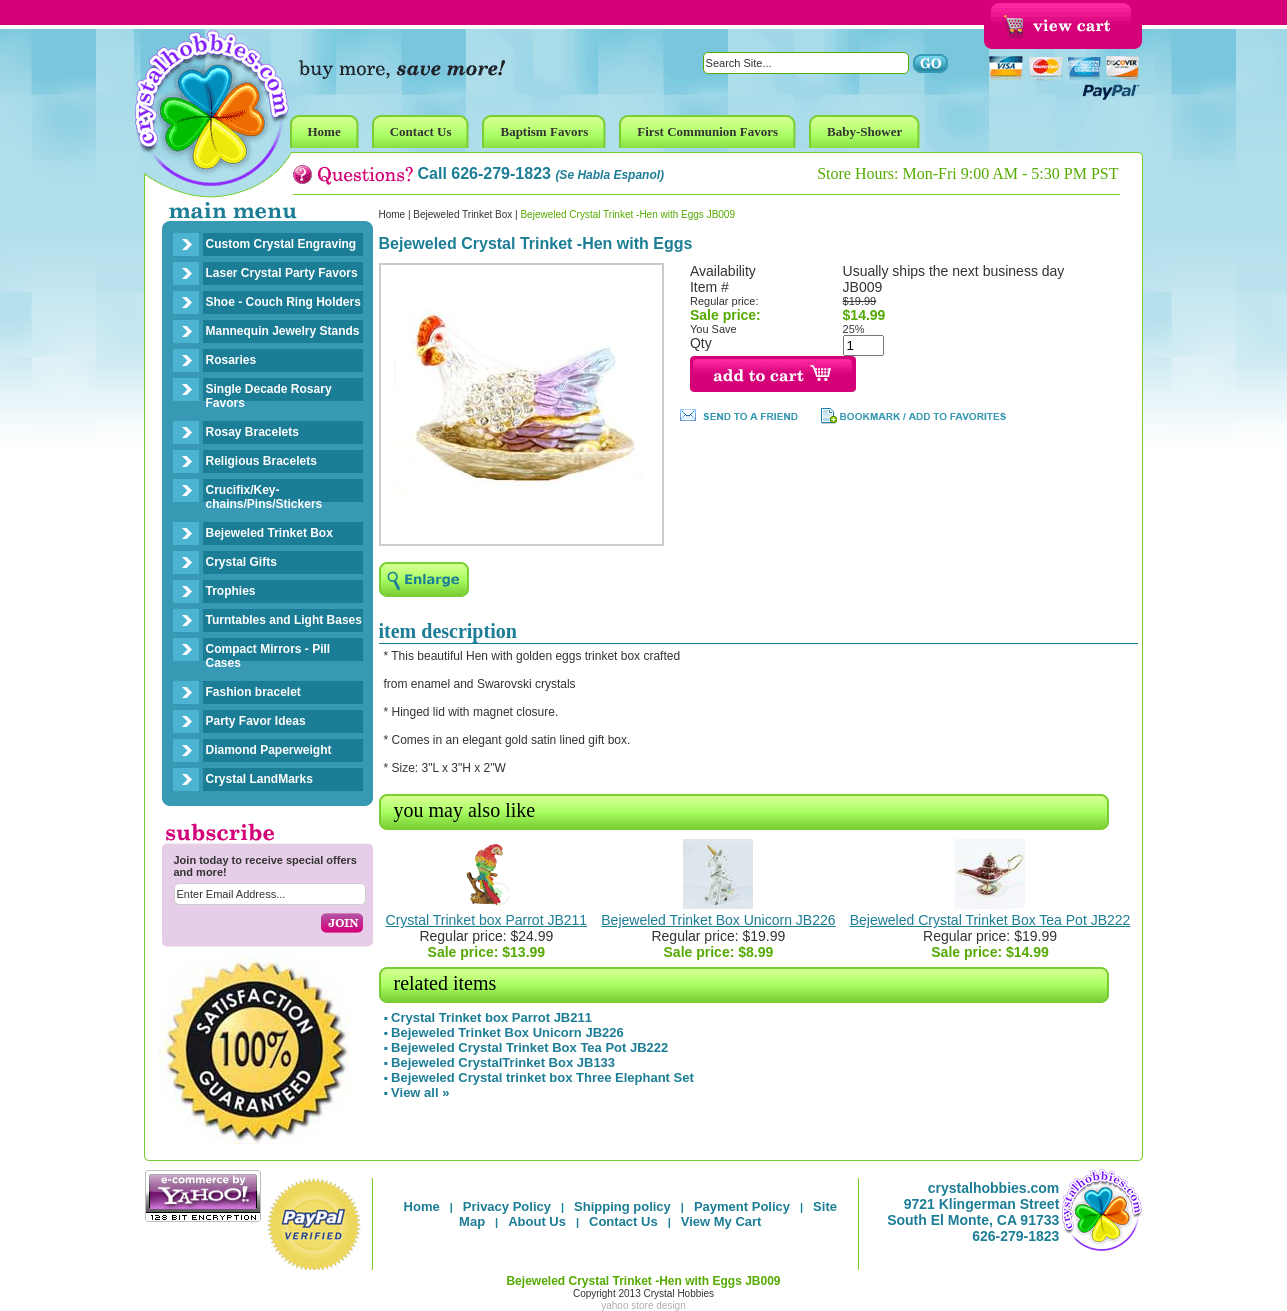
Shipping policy (622, 1206)
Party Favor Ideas (256, 721)
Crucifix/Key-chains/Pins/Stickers (264, 497)
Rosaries (231, 360)
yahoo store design (643, 1305)
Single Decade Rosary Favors (269, 396)
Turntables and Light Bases (284, 620)
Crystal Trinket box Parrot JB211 (487, 920)
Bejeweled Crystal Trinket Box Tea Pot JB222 (990, 920)
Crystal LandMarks (259, 779)
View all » (420, 1092)
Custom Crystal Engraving (281, 244)
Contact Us (623, 1221)
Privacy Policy (507, 1206)
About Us (537, 1221)
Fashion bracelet (253, 692)
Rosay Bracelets (252, 432)
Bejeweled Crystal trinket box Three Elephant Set (542, 1077)
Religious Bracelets (261, 461)
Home (392, 214)
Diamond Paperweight (269, 750)
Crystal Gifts (241, 562)
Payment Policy (742, 1206)
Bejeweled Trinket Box (269, 533)
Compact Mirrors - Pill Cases (268, 656)
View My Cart (721, 1221)
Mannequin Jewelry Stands (283, 331)
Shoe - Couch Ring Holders (283, 302)
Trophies (231, 591)
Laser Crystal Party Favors (282, 273)
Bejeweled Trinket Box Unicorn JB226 (718, 920)
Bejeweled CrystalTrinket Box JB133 (503, 1062)
